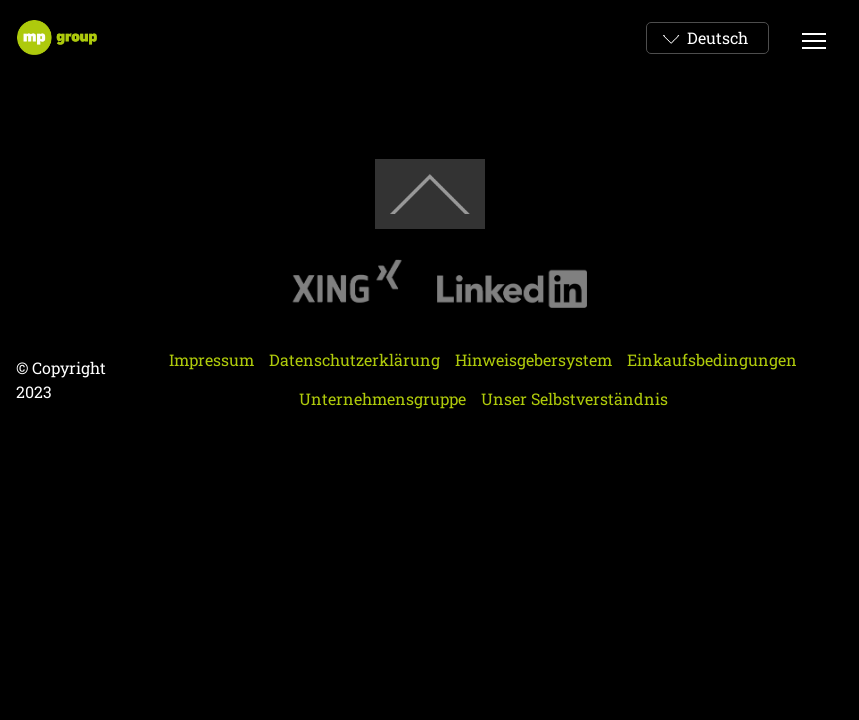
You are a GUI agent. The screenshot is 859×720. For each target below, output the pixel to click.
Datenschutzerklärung (354, 359)
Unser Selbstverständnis (574, 398)
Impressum (211, 359)
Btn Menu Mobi (815, 36)
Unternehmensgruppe (382, 398)
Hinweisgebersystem (533, 359)
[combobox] (707, 38)
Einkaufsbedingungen (712, 359)
